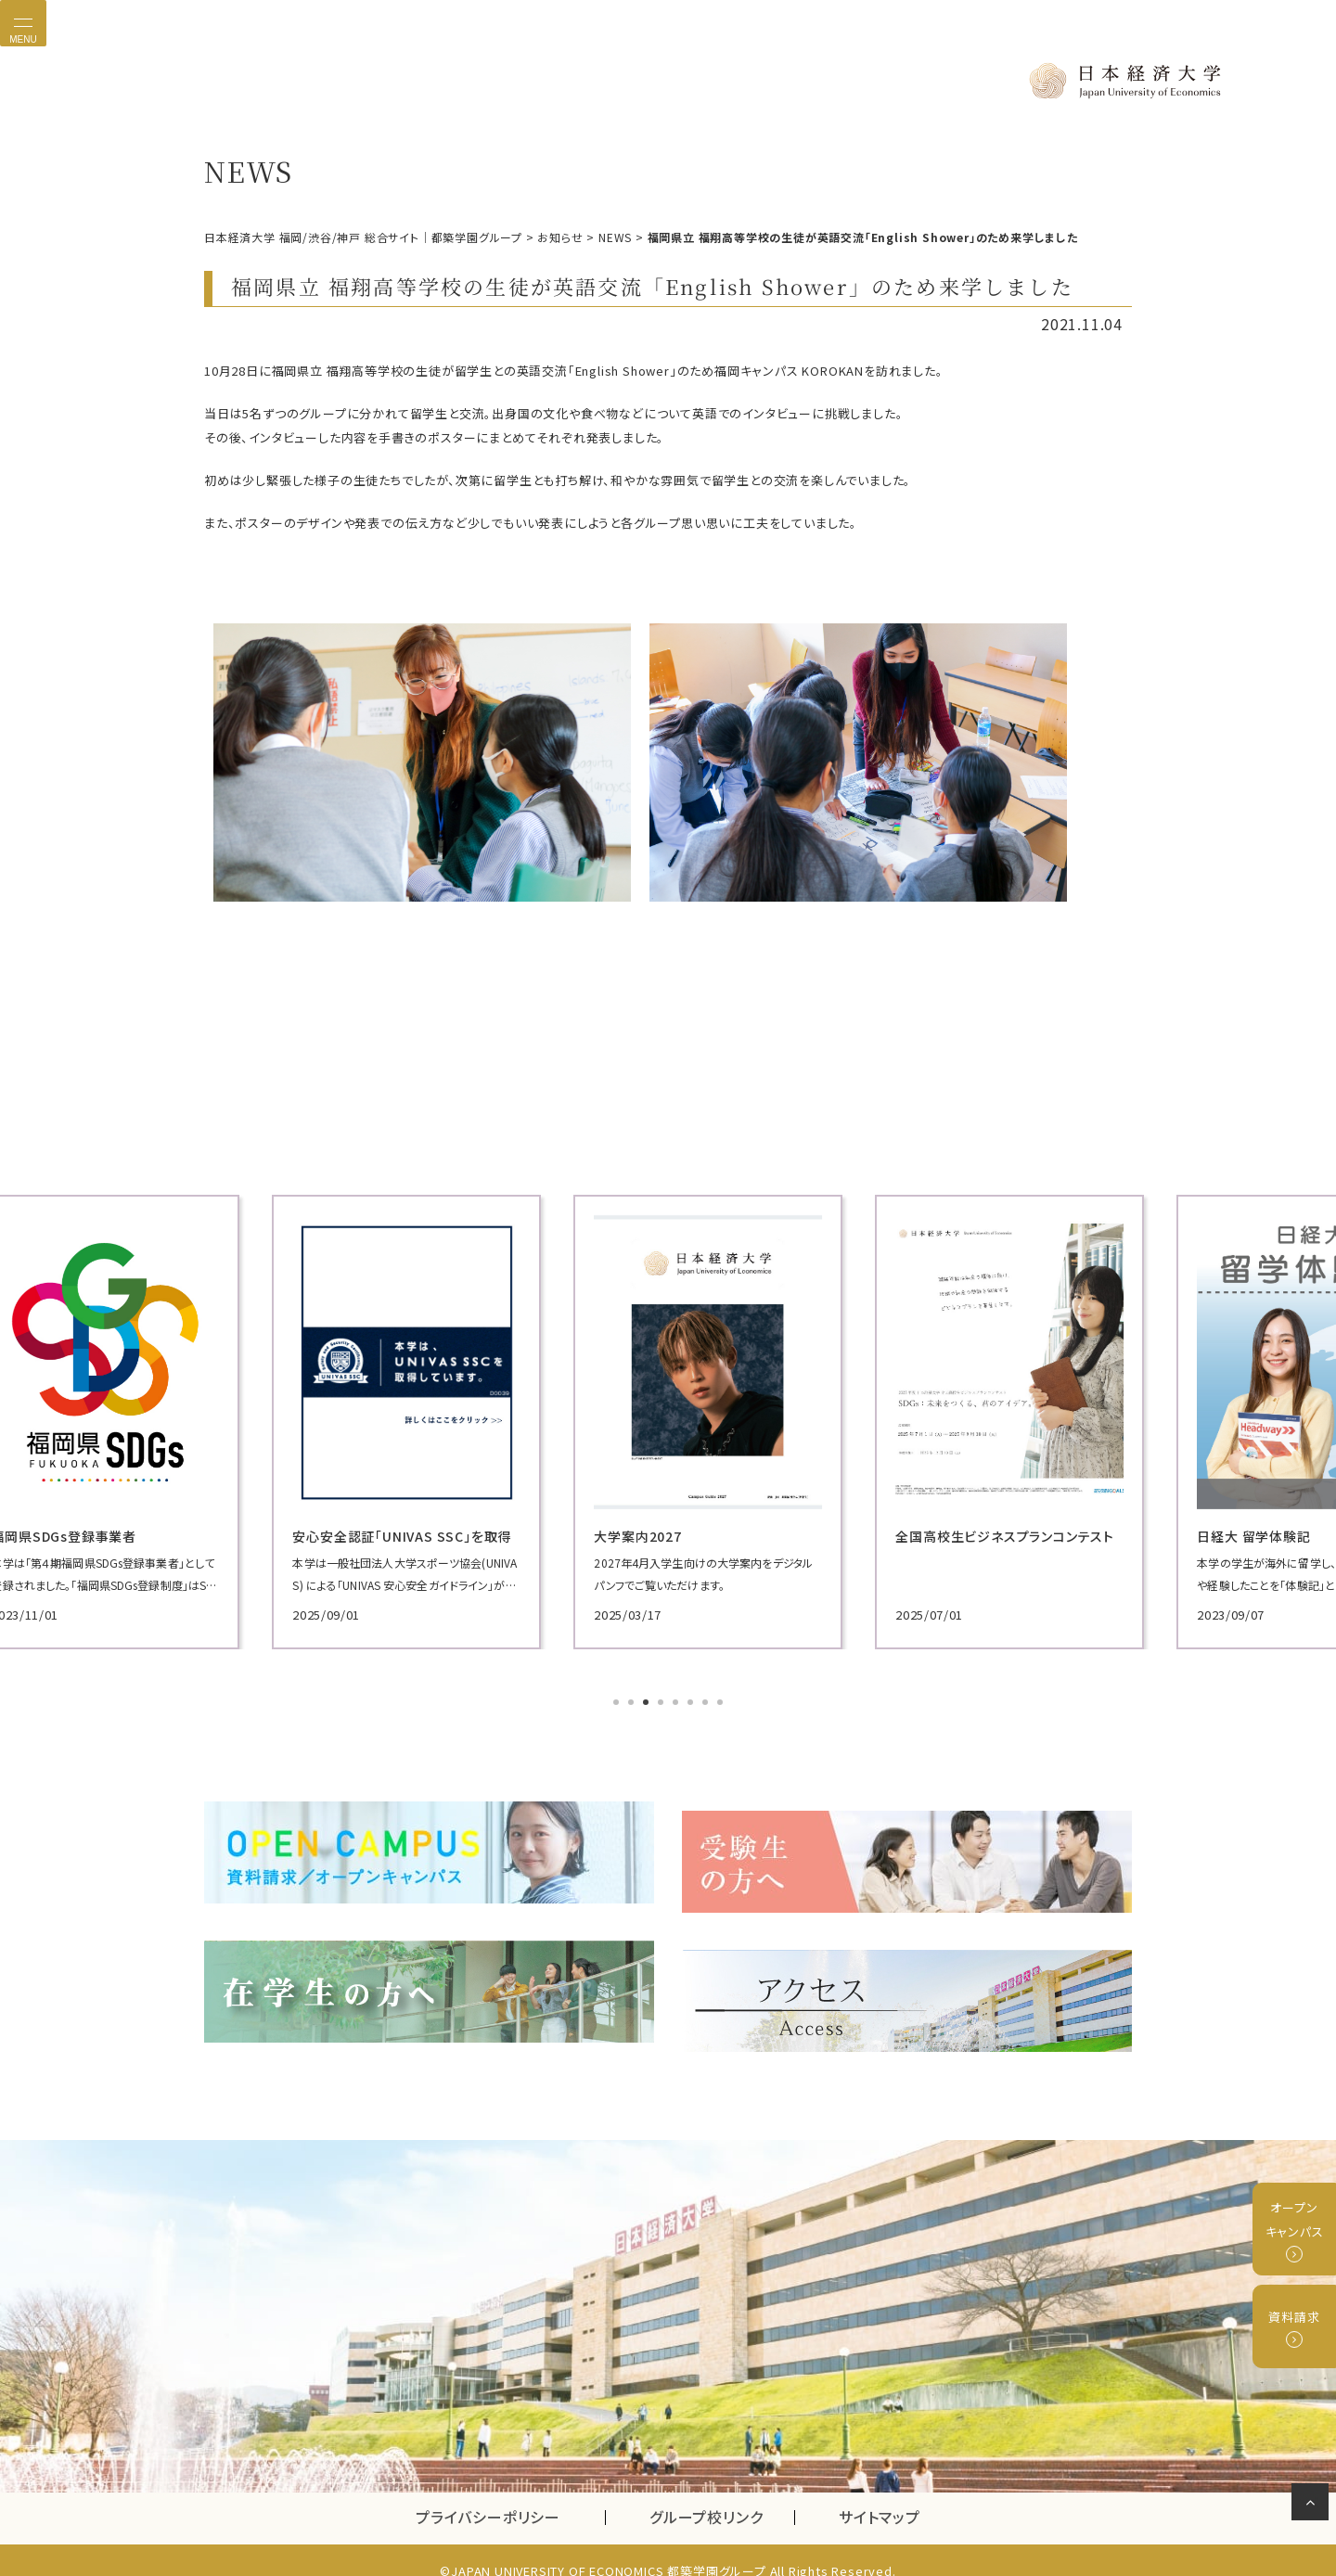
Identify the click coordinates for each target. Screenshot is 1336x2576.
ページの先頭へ (1313, 2505)
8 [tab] (721, 1702)
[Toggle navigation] (23, 23)
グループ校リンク (721, 2496)
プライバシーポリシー (488, 2496)
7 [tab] (707, 1702)
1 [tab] (618, 1702)
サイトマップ (879, 2496)
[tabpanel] (352, 1420)
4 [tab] (662, 1702)
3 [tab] (647, 1702)
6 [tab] (692, 1702)
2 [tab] (632, 1702)
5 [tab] (677, 1702)
